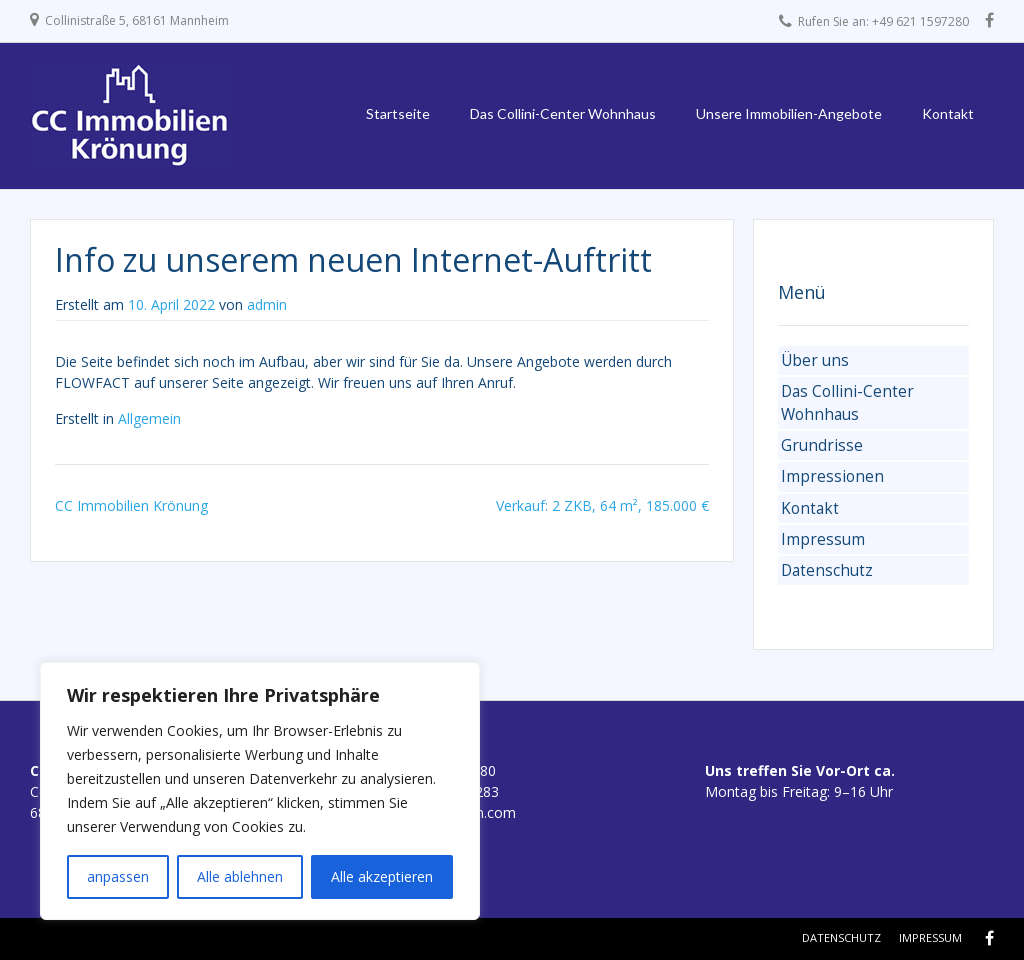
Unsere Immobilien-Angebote (789, 113)
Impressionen (832, 476)
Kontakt (948, 113)
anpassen (118, 876)
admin (267, 304)
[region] (260, 791)
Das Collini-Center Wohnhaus (563, 113)
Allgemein (149, 418)
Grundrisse (822, 445)
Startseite (398, 113)
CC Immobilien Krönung (131, 505)
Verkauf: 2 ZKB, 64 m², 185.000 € (602, 505)
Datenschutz (827, 570)
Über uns (815, 360)
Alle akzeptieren (382, 876)
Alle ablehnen (240, 876)
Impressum (823, 539)
